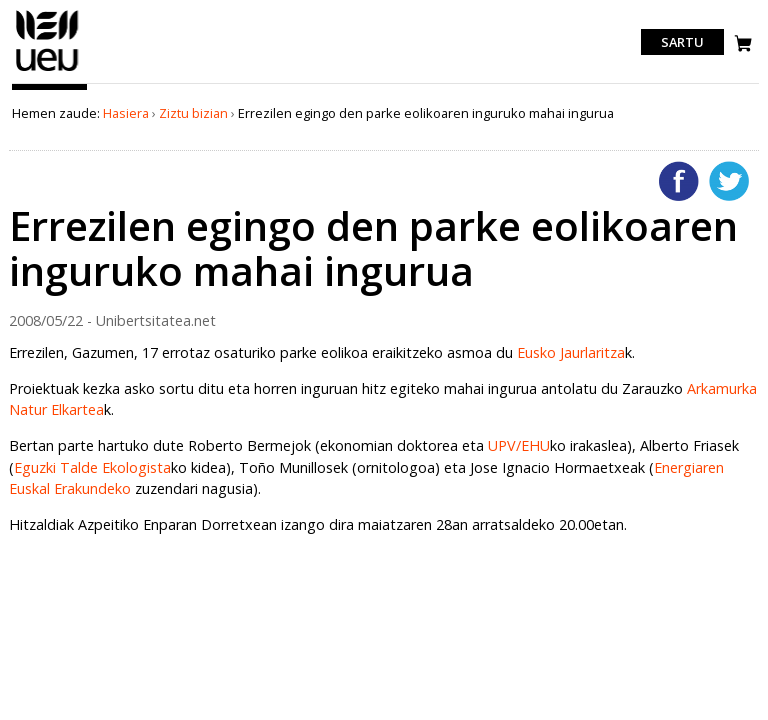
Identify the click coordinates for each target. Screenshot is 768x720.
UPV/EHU (519, 445)
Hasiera (126, 113)
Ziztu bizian (193, 113)
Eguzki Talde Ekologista (92, 467)
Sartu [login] (682, 42)
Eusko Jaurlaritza (571, 352)
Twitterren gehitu (729, 181)
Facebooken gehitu (679, 181)
